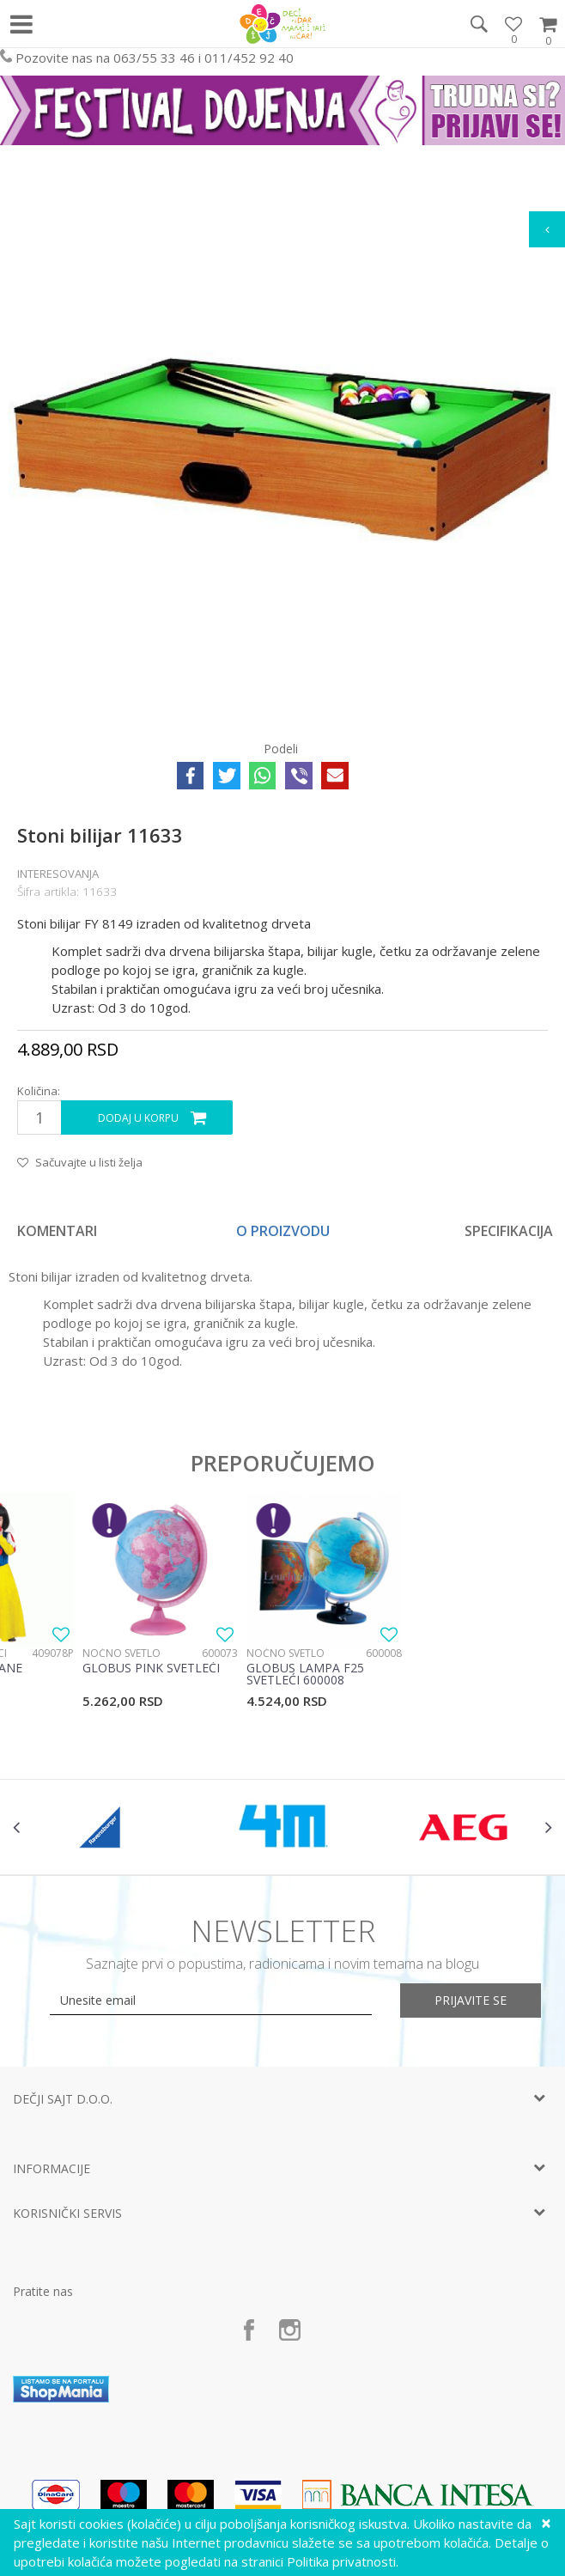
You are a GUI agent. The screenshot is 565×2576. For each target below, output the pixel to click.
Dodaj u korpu (138, 1118)
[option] (282, 449)
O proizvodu (283, 1230)
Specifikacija (509, 1230)
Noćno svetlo (121, 1653)
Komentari (57, 1230)
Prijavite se (471, 2000)
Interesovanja (58, 873)
